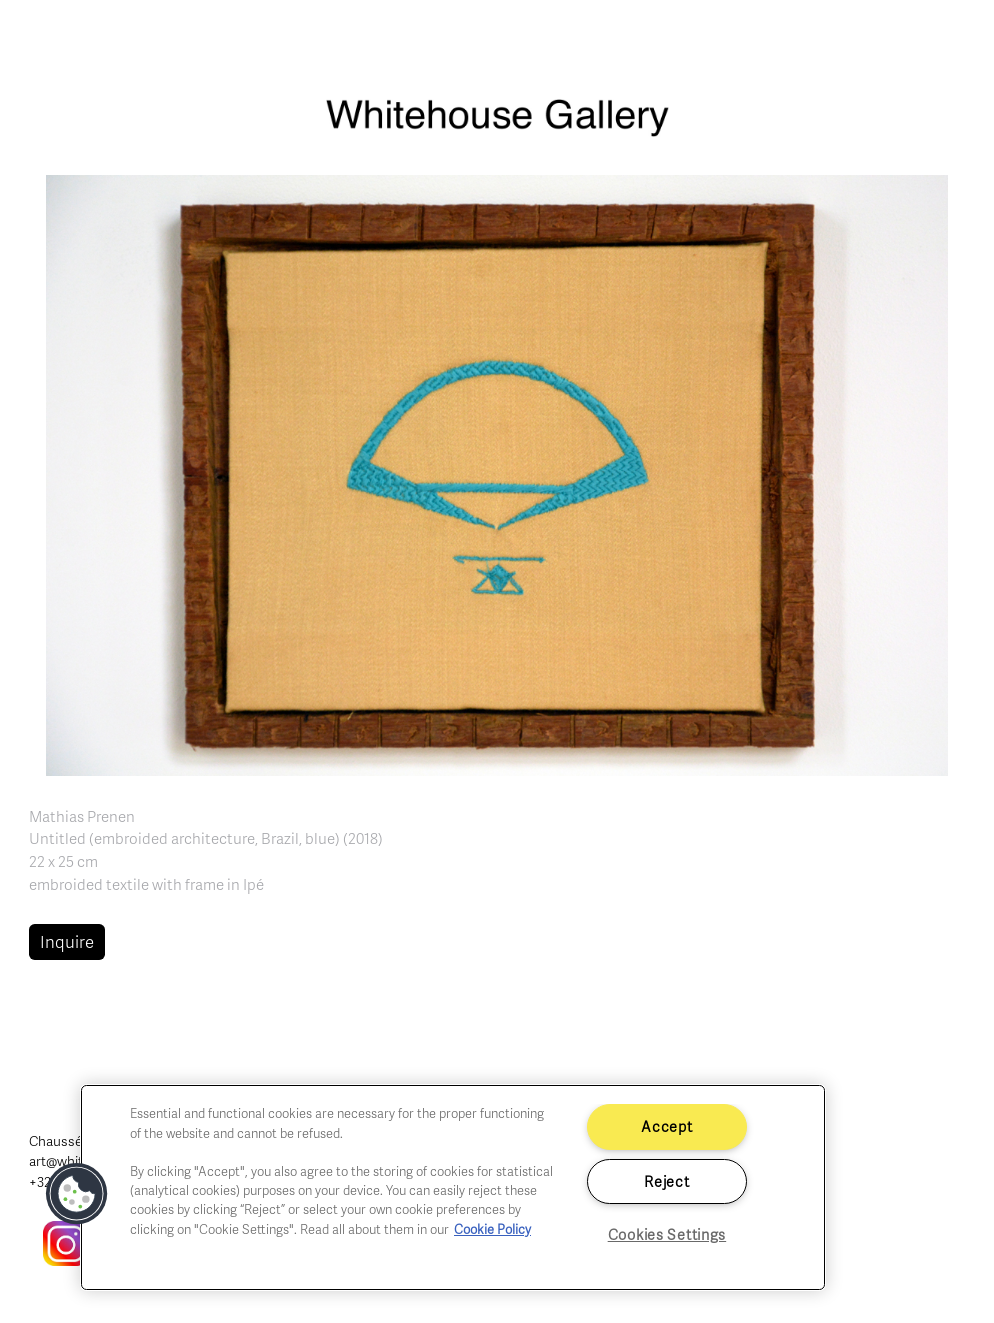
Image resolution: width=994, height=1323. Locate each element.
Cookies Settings (667, 1234)
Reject (666, 1181)
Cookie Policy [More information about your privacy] (492, 1229)
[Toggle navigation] (956, 40)
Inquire (67, 941)
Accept (666, 1126)
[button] (497, 473)
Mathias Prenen (82, 816)
